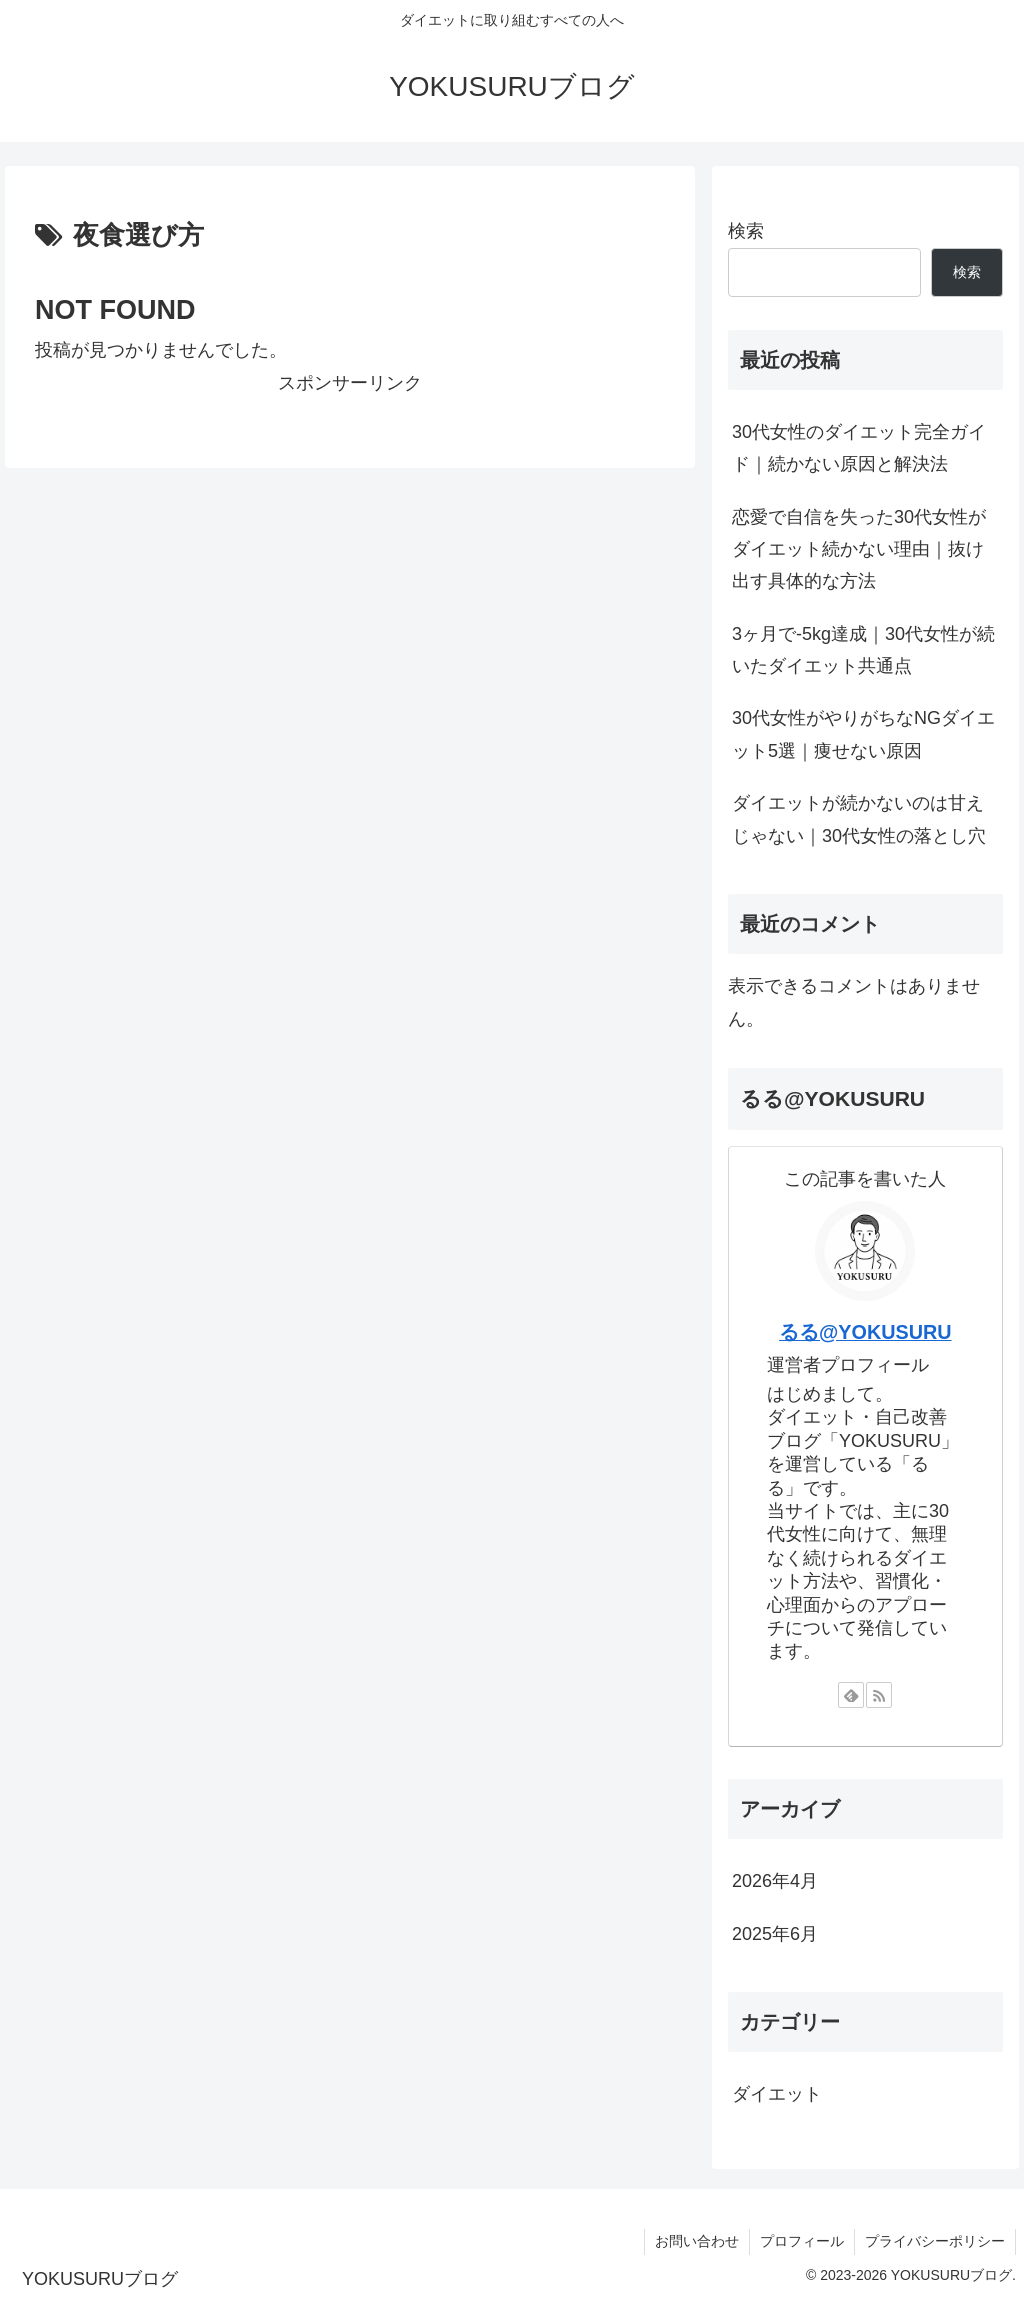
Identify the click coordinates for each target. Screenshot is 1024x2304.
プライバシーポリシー (935, 2241)
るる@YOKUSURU (865, 1332)
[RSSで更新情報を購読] (879, 1695)
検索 (746, 231)
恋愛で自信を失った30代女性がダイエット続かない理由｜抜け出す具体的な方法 (859, 549)
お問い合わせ (697, 2241)
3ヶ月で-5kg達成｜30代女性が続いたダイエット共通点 (863, 650)
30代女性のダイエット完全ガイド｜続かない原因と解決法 (859, 448)
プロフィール (802, 2241)
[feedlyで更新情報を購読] (851, 1695)
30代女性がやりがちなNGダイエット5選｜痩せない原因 (863, 734)
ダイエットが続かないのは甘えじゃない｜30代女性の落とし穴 (859, 819)
